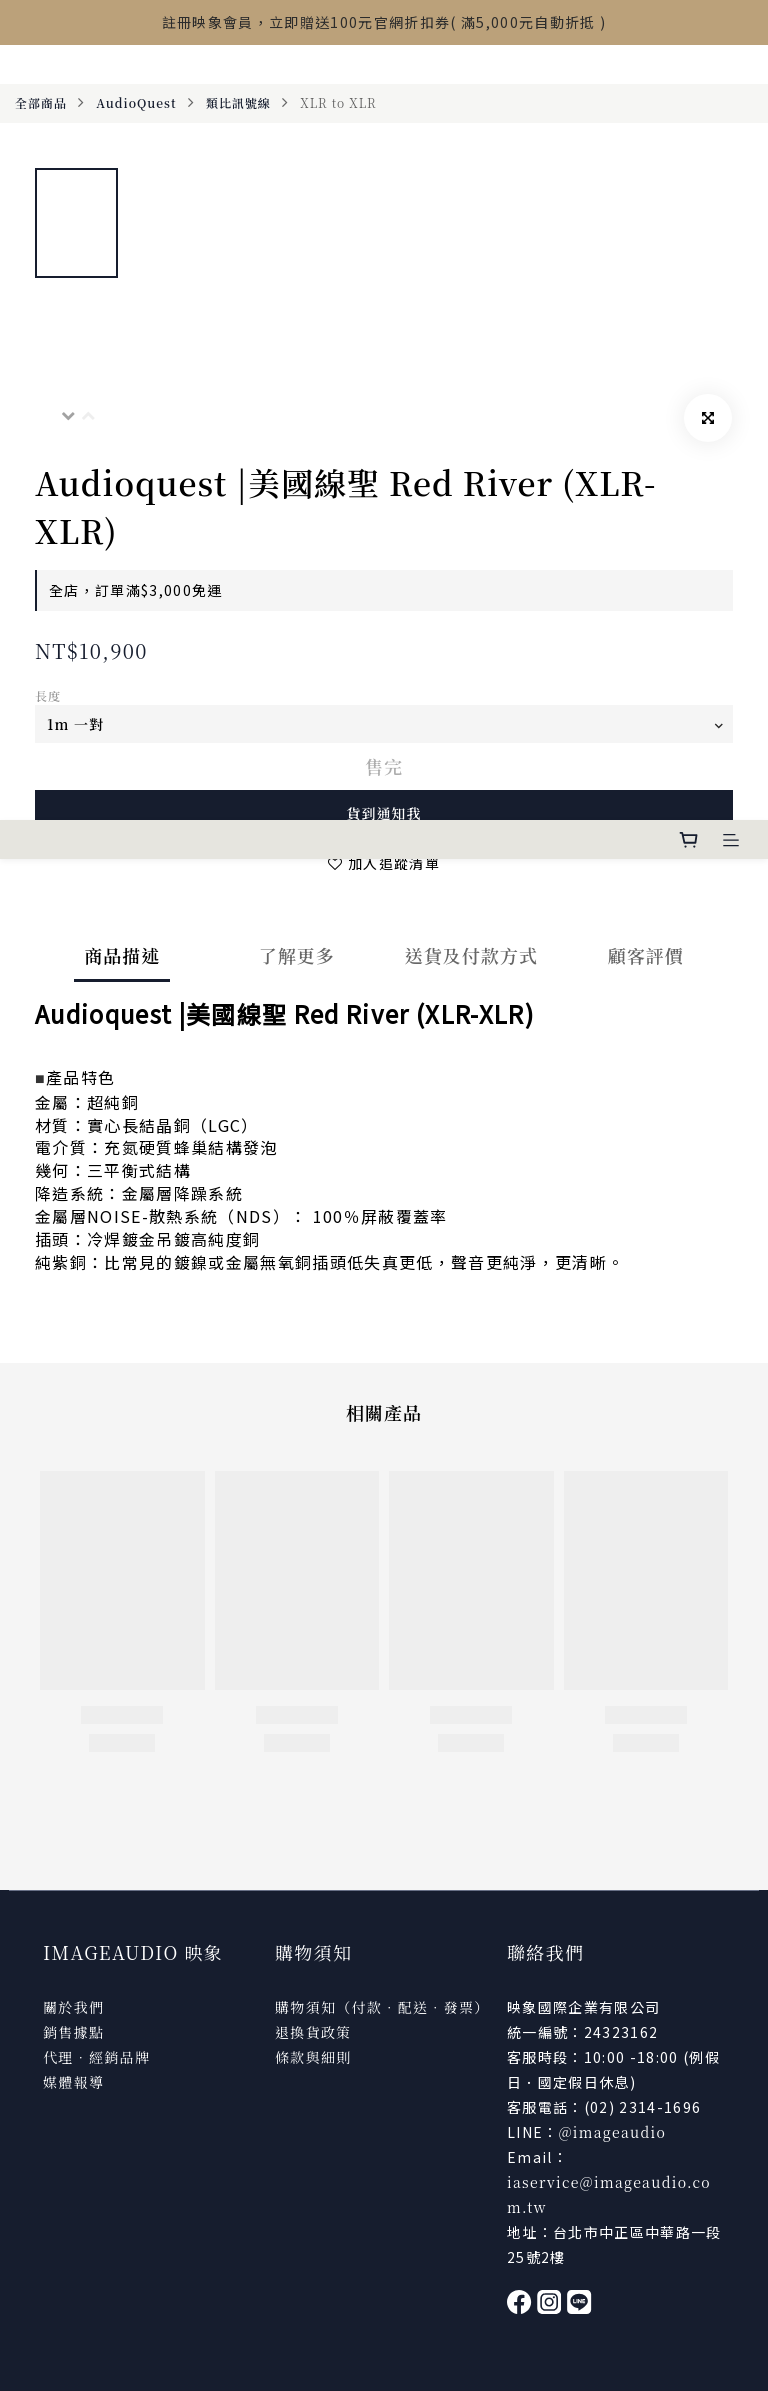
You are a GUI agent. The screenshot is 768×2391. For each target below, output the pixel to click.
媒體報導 (73, 2082)
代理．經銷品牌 (96, 2057)
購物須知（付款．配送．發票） (382, 2007)
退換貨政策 (313, 2032)
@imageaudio (613, 2132)
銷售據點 (73, 2032)
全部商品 (41, 102)
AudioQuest (136, 102)
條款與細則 (313, 2057)
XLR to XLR (338, 102)
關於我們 (73, 2007)
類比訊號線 (238, 102)
